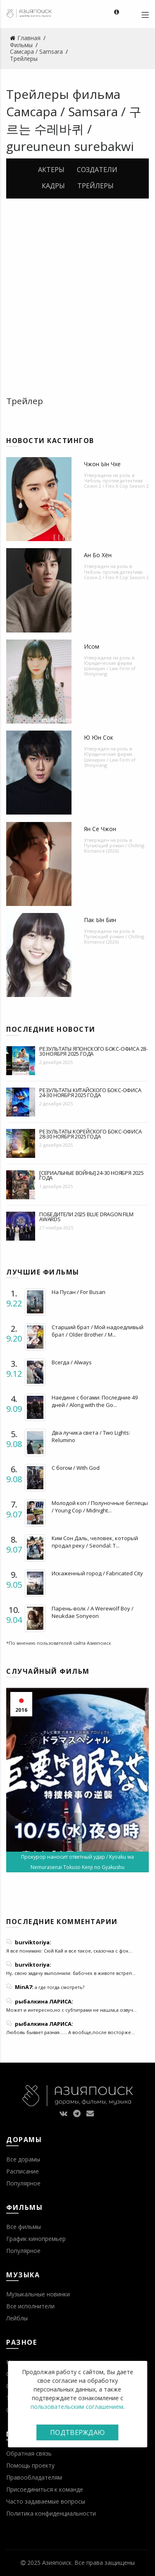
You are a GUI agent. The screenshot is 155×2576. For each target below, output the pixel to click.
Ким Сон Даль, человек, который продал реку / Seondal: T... (95, 1541)
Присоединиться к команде (44, 2489)
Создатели (97, 169)
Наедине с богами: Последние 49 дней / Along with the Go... (95, 1401)
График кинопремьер (36, 2239)
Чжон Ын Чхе (102, 464)
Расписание (22, 2171)
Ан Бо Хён (98, 555)
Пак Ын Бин (100, 920)
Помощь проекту (30, 2465)
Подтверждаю (77, 2432)
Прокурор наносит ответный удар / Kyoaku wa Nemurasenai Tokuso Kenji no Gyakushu (77, 1862)
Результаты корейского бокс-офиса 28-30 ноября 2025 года (90, 1134)
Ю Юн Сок (98, 737)
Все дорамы (23, 2159)
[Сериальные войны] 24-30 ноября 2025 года (91, 1175)
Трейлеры (95, 185)
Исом (91, 646)
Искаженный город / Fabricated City (97, 1573)
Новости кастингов (50, 440)
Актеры (51, 169)
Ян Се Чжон (100, 829)
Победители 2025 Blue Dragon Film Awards (86, 1217)
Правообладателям (34, 2477)
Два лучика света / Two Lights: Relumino (91, 1436)
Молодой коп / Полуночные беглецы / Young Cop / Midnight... (100, 1506)
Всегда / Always (72, 1362)
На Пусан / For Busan (78, 1292)
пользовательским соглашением (77, 2407)
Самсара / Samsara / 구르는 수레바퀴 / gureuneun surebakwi (73, 129)
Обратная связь (29, 2453)
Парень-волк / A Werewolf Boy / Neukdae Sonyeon (93, 1612)
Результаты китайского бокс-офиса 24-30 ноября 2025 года (90, 1092)
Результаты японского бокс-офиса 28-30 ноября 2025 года (93, 1051)
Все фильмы (23, 2227)
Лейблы (17, 2318)
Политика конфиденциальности (51, 2513)
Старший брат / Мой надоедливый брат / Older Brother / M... (97, 1330)
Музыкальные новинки (38, 2294)
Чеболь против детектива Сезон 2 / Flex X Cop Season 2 (116, 483)
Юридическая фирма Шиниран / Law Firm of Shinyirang (110, 668)
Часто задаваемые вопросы (45, 2501)
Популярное (23, 2183)
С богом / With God (76, 1467)
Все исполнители (30, 2306)
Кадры (53, 185)
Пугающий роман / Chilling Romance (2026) (114, 848)
